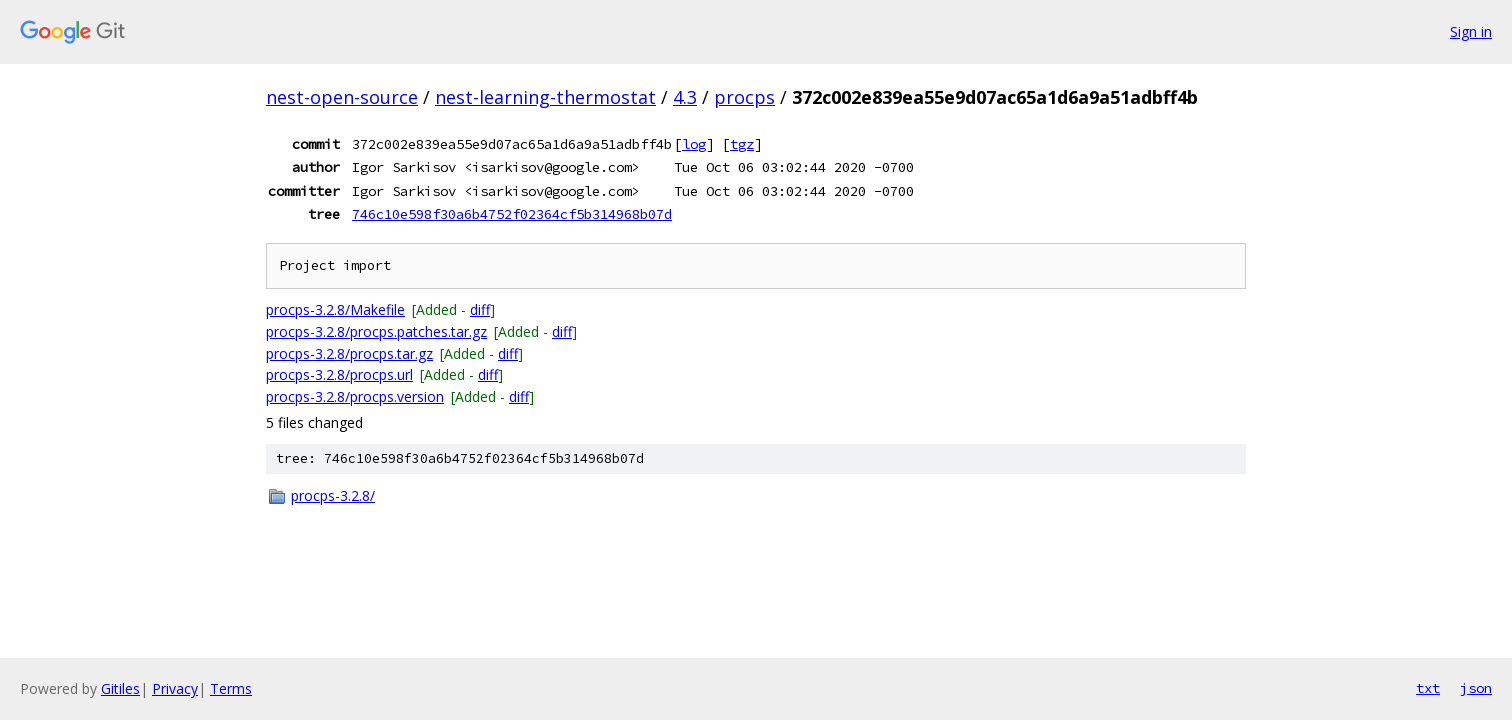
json (1476, 688)
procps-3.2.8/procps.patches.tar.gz (376, 331)
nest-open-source (342, 97)
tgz (742, 144)
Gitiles (120, 688)
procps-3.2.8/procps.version (355, 396)
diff (480, 309)
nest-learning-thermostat (545, 97)
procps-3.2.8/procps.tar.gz (349, 353)
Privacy (175, 688)
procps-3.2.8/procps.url (339, 374)
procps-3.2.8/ (333, 495)
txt (1428, 688)
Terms (231, 688)
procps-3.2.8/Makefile (335, 309)
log (694, 144)
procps (744, 97)
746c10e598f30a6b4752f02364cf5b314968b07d (512, 214)
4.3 (685, 97)
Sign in (1471, 31)
